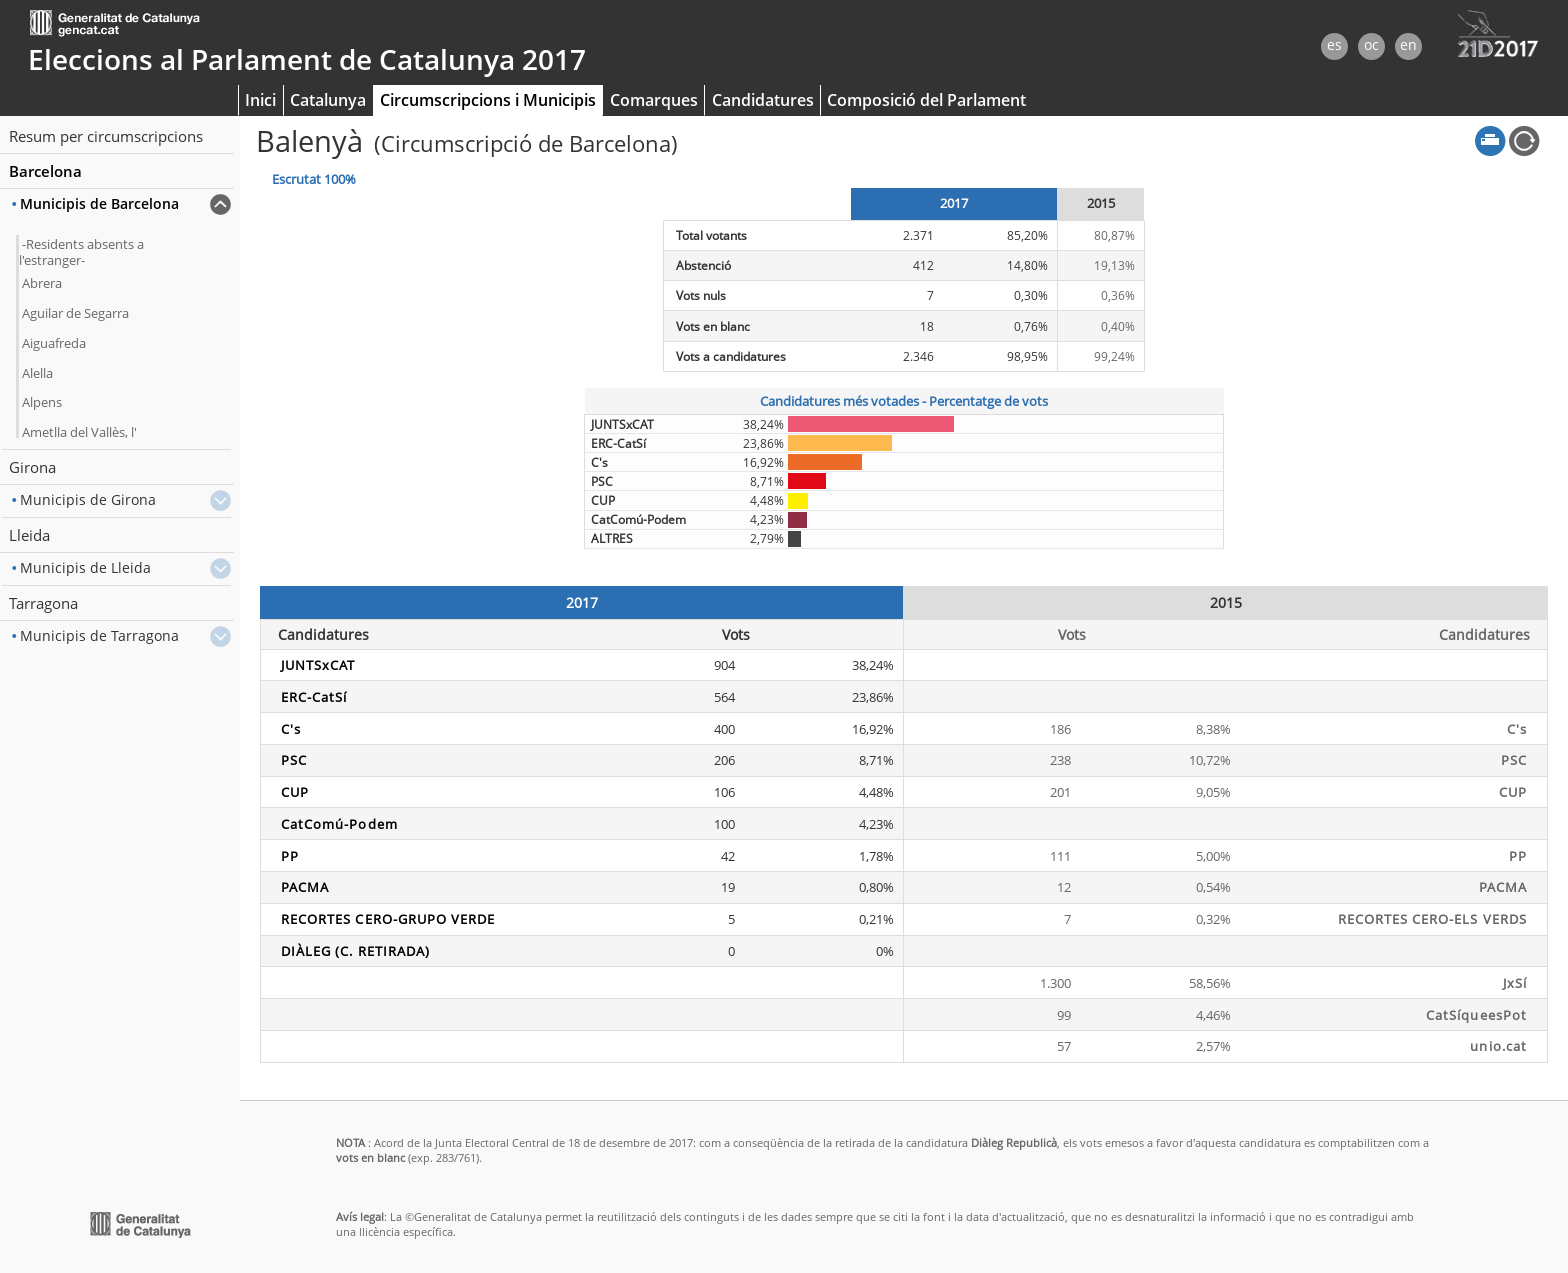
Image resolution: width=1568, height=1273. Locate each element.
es (1334, 44)
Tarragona (43, 603)
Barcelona (45, 171)
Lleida (29, 535)
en (1408, 44)
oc (1371, 44)
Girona (32, 467)
